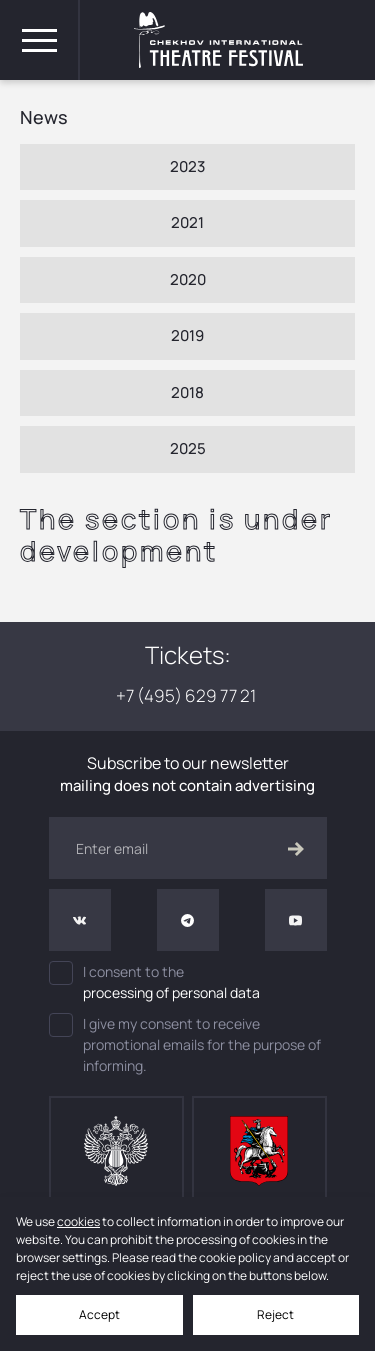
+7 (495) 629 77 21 (187, 695)
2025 (188, 448)
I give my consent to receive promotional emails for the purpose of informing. (185, 1044)
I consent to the (188, 982)
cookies (78, 1221)
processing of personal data (171, 992)
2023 (187, 166)
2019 (187, 335)
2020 (188, 279)
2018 (187, 392)
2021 (187, 222)
